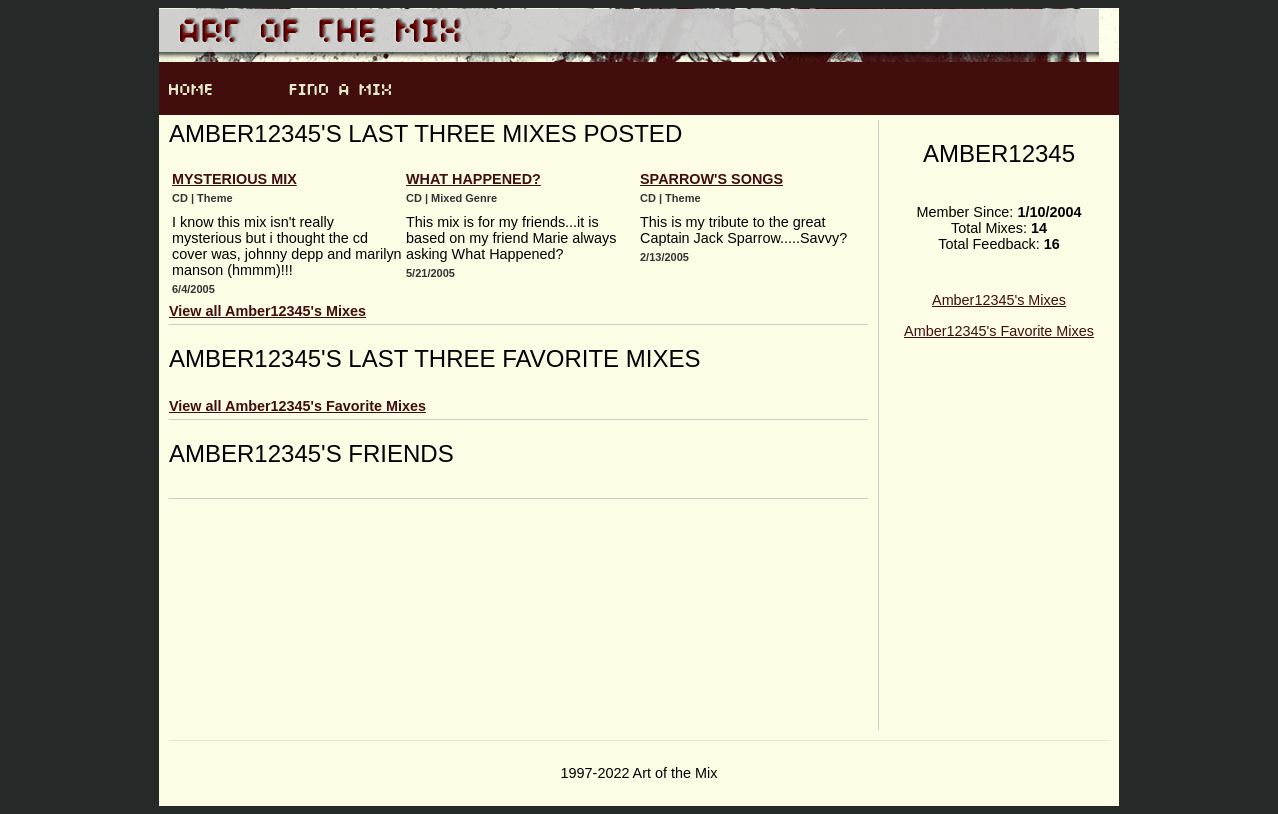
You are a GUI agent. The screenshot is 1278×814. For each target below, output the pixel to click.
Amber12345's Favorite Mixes (999, 331)
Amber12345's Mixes (999, 300)
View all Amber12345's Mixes (267, 311)
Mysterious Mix (234, 179)
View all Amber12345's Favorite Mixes (297, 406)
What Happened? (473, 179)
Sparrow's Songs (711, 179)
